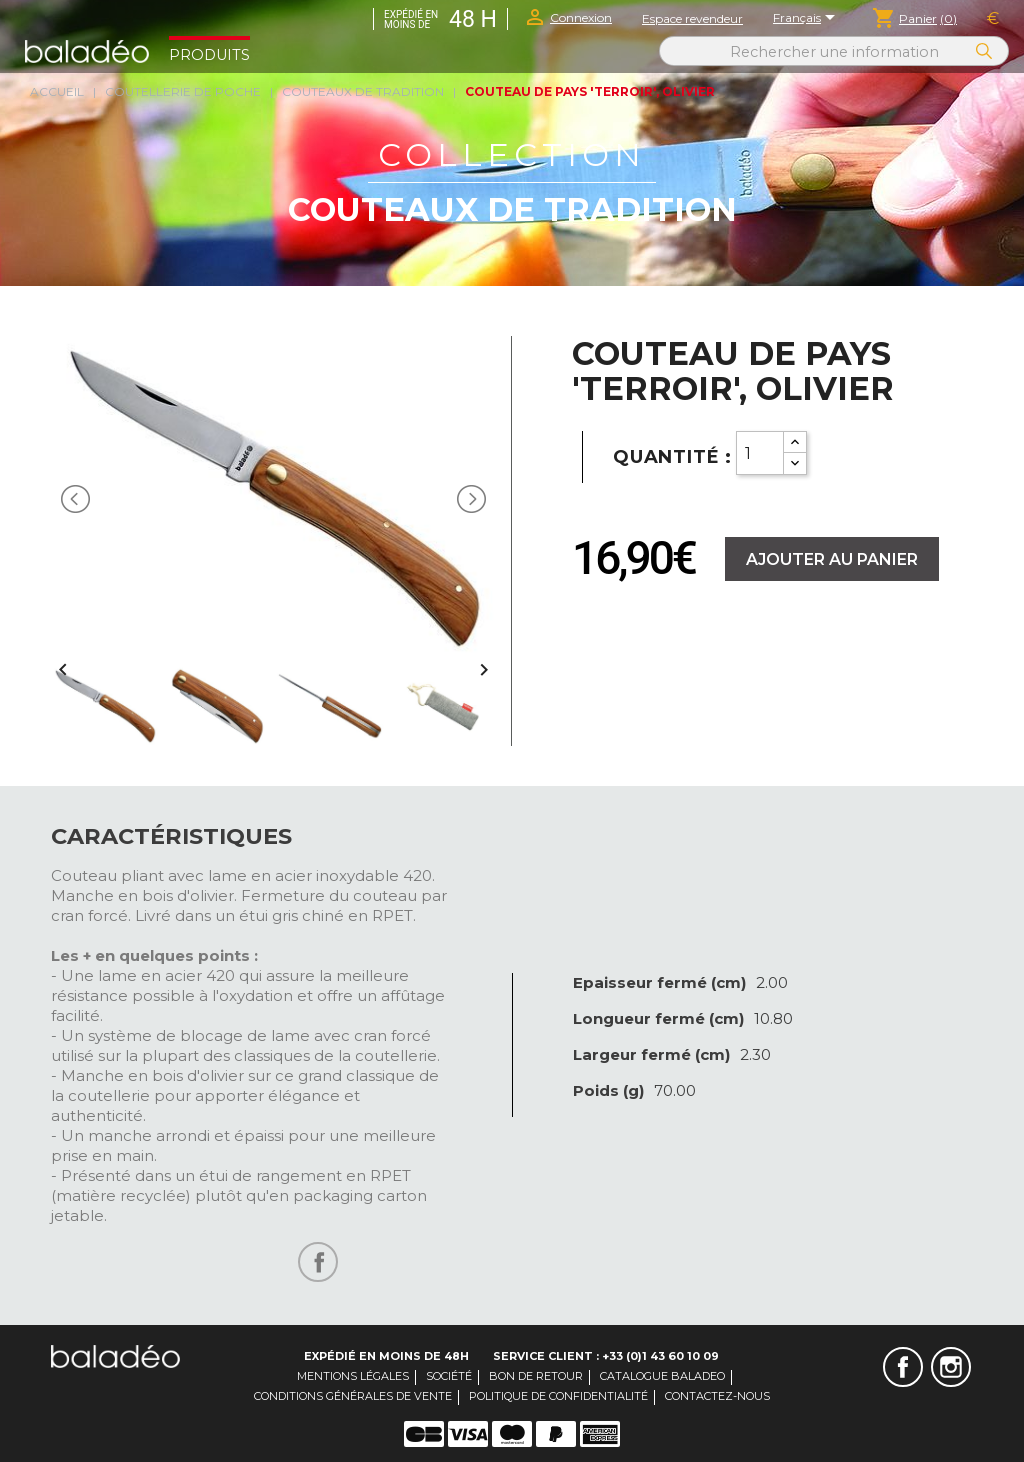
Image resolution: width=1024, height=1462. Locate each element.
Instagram (951, 1367)
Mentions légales (353, 1376)
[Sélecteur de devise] (993, 19)
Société (449, 1376)
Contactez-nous (717, 1396)
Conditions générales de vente (353, 1396)
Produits (209, 55)
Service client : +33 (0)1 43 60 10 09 (606, 1356)
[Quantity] (760, 453)
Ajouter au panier (832, 559)
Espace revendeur (692, 18)
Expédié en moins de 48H (386, 1356)
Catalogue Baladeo (662, 1376)
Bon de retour (536, 1376)
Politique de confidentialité (558, 1396)
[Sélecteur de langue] (807, 19)
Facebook (903, 1367)
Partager (318, 1262)
